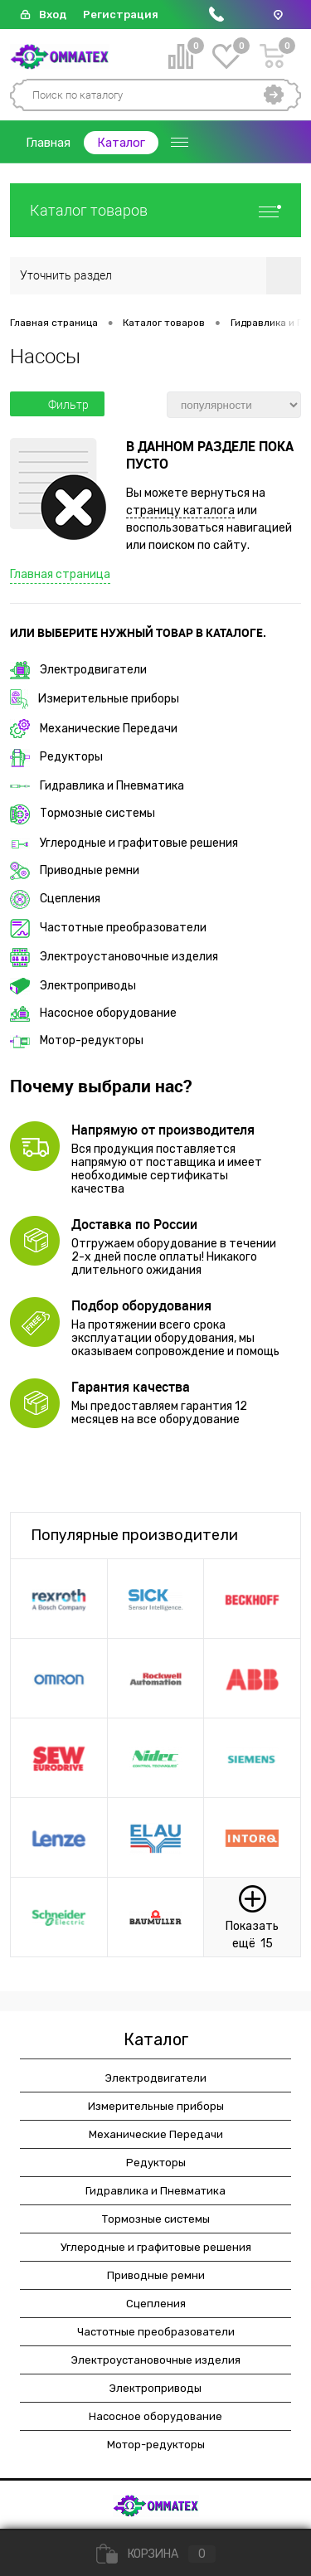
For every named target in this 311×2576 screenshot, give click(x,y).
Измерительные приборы (94, 699)
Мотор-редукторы (76, 1040)
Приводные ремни (74, 870)
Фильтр (57, 404)
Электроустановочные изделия (114, 957)
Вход (52, 14)
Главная (48, 142)
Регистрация (120, 14)
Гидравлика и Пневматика (97, 786)
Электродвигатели (78, 670)
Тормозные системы (82, 813)
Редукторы (56, 757)
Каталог (121, 142)
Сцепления (55, 899)
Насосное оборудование (93, 1013)
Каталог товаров (155, 210)
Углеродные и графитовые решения (124, 843)
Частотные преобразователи (108, 928)
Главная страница (60, 574)
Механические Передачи (93, 729)
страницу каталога (180, 510)
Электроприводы (73, 986)
